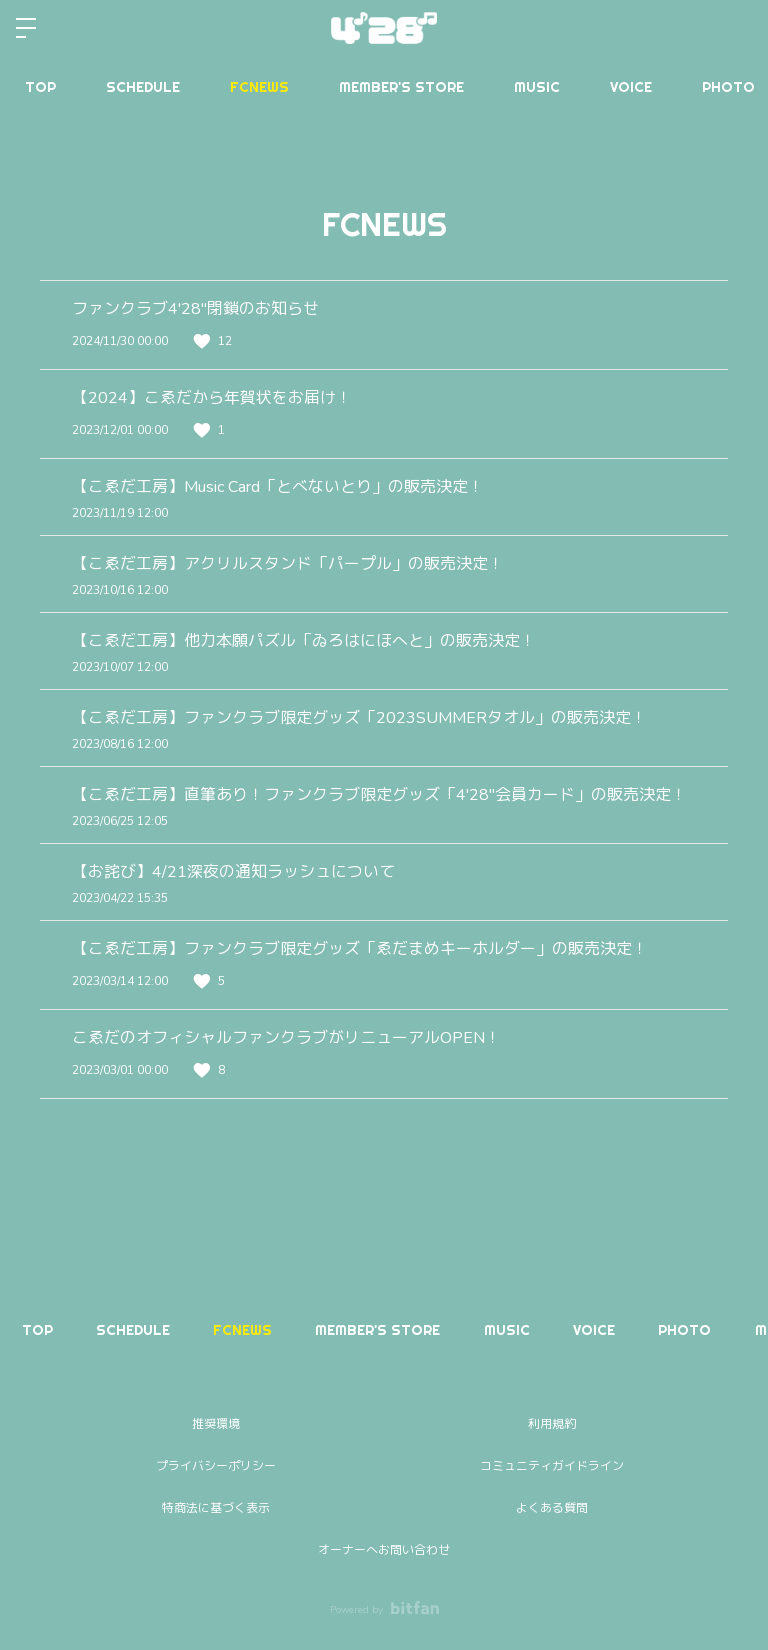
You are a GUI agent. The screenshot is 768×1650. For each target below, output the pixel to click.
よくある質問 (552, 1508)
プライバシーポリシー (216, 1466)
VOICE (631, 87)
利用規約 (552, 1424)
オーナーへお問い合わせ (384, 1550)
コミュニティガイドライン (552, 1466)
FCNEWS (259, 87)
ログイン (736, 28)
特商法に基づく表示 (216, 1508)
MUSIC (537, 87)
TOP (40, 87)
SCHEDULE (143, 87)
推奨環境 (216, 1424)
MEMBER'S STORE (401, 87)
